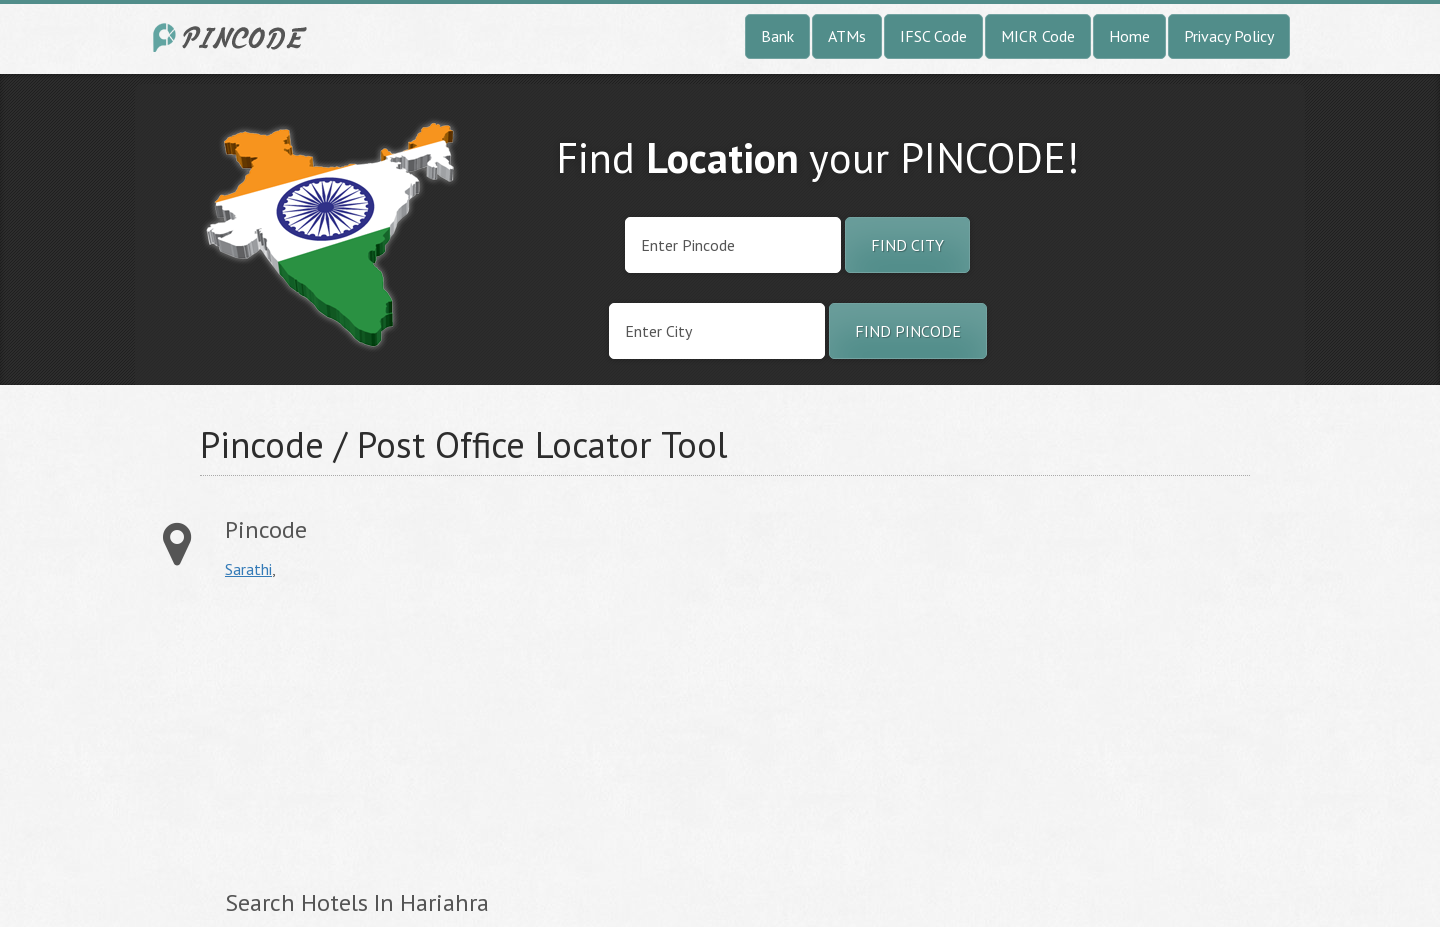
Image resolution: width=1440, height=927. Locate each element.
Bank (777, 36)
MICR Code (1038, 36)
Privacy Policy (1229, 36)
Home (1129, 36)
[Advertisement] (393, 734)
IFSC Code (933, 36)
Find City (907, 245)
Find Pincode (908, 331)
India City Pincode (233, 37)
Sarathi (248, 569)
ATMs (847, 36)
